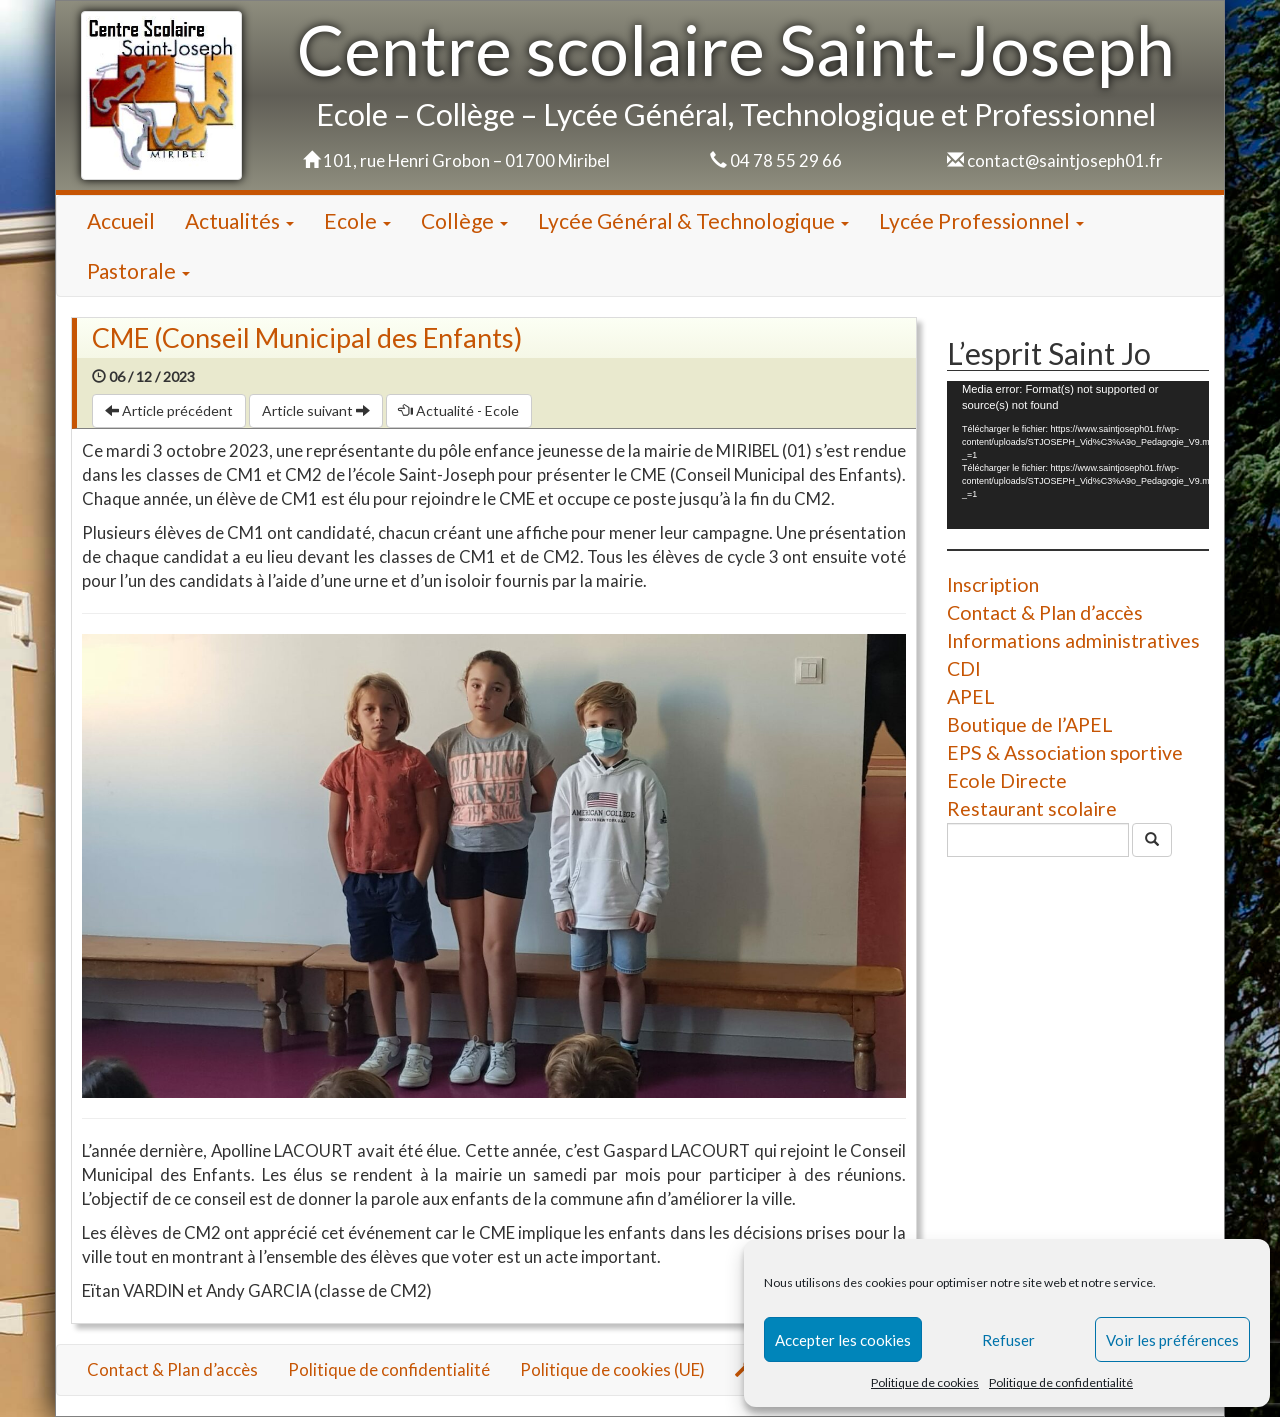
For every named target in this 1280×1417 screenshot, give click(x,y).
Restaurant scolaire (1032, 808)
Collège (464, 220)
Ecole (357, 220)
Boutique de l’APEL (1030, 724)
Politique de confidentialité (1061, 1382)
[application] (1078, 454)
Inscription (993, 584)
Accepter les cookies (843, 1340)
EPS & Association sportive (1065, 752)
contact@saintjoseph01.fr (1065, 160)
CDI (964, 668)
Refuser (1008, 1340)
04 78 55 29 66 (786, 160)
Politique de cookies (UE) (612, 1369)
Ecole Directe (1007, 780)
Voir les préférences (1172, 1340)
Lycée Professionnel (981, 220)
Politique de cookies (925, 1382)
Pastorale (138, 270)
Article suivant (316, 410)
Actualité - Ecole (459, 410)
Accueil (121, 220)
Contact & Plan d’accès (1045, 612)
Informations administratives (1073, 640)
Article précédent (169, 410)
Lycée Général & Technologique (693, 220)
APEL (971, 696)
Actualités (239, 220)
